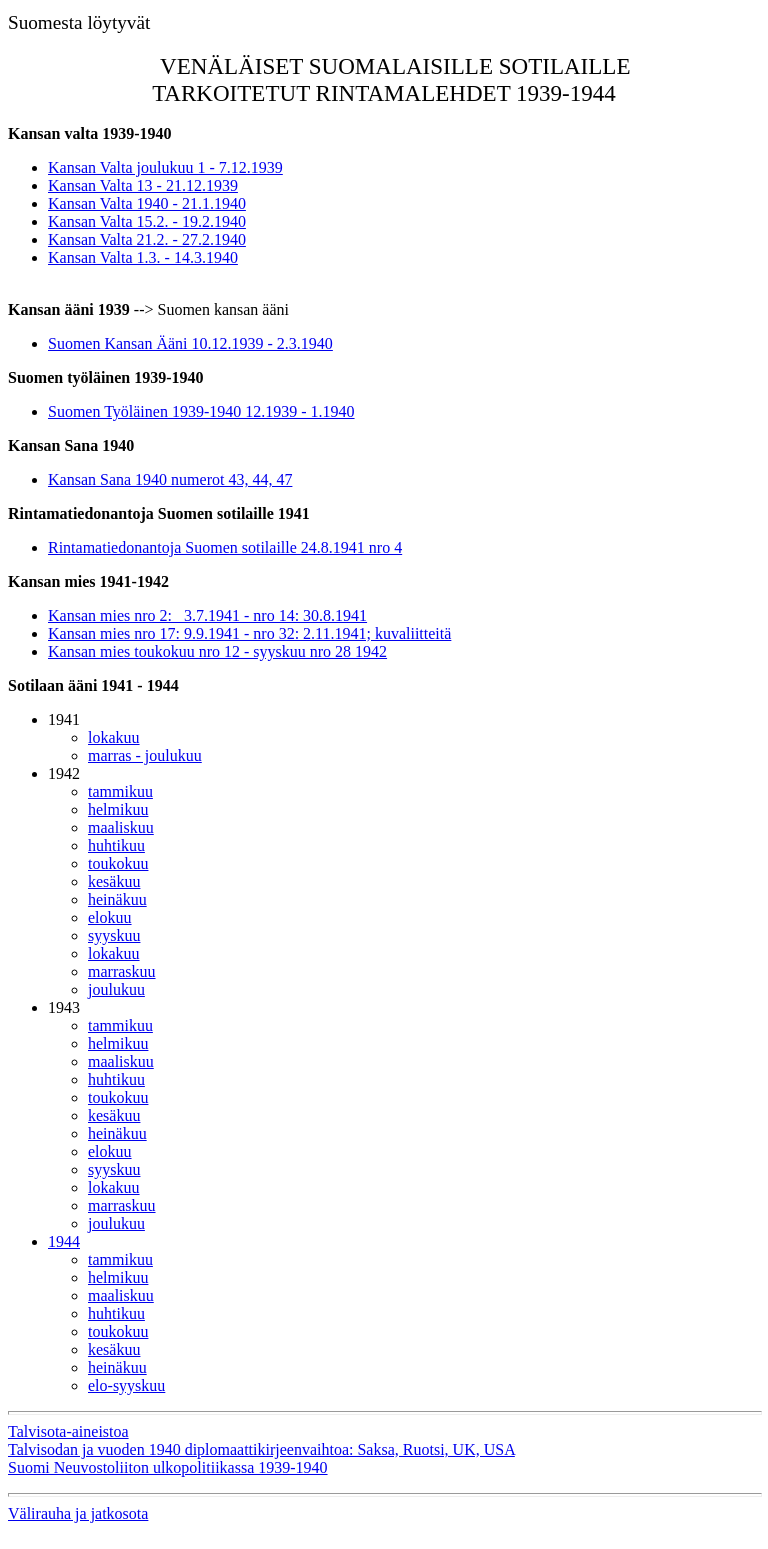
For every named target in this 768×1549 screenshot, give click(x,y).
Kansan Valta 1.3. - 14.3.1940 (143, 257)
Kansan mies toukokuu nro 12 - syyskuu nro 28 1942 (217, 651)
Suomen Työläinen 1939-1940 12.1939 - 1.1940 (201, 411)
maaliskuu (121, 827)
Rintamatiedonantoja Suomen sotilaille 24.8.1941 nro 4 (225, 547)
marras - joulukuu (145, 755)
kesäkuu (114, 881)
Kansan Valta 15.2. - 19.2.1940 (147, 221)
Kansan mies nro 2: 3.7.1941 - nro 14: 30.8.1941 (207, 615)
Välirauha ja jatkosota (78, 1513)
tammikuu (120, 791)
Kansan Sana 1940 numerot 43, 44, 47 (170, 479)
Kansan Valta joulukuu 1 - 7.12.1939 (165, 167)
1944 (64, 1241)
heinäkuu (117, 899)
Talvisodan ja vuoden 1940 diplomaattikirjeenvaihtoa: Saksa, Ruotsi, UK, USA (261, 1449)
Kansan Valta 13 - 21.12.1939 (143, 185)
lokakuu (114, 737)
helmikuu (118, 809)
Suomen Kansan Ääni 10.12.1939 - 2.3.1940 (190, 343)
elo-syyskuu (126, 1385)
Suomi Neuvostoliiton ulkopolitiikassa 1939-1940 (168, 1467)
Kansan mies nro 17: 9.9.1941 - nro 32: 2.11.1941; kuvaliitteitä (249, 633)
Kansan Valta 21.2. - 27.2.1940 (147, 239)
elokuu (110, 917)
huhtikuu (116, 845)
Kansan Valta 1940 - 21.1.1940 (147, 203)
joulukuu (116, 989)
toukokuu (118, 863)
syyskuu (114, 935)
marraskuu (122, 971)
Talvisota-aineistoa (68, 1431)
